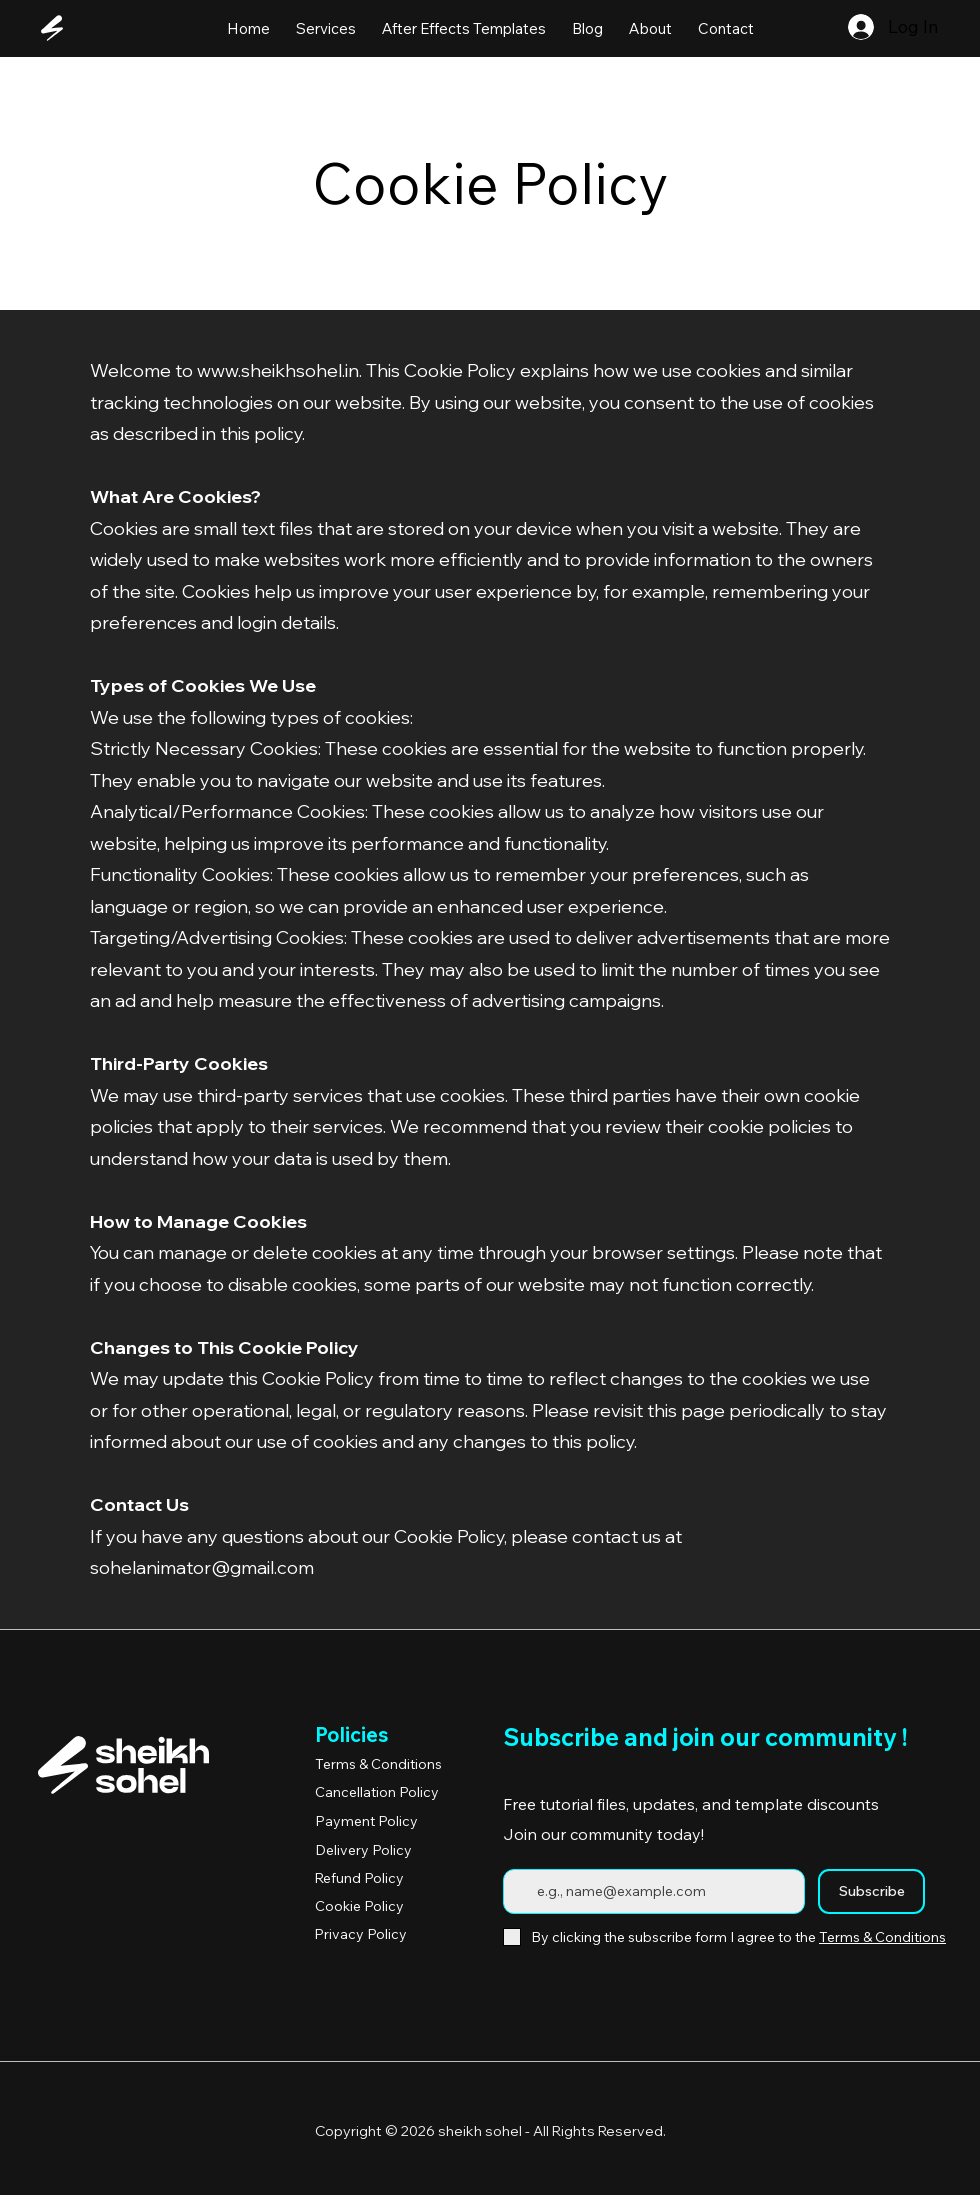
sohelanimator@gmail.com (202, 1567)
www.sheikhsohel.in (278, 370)
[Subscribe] (871, 1891)
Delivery (363, 1850)
